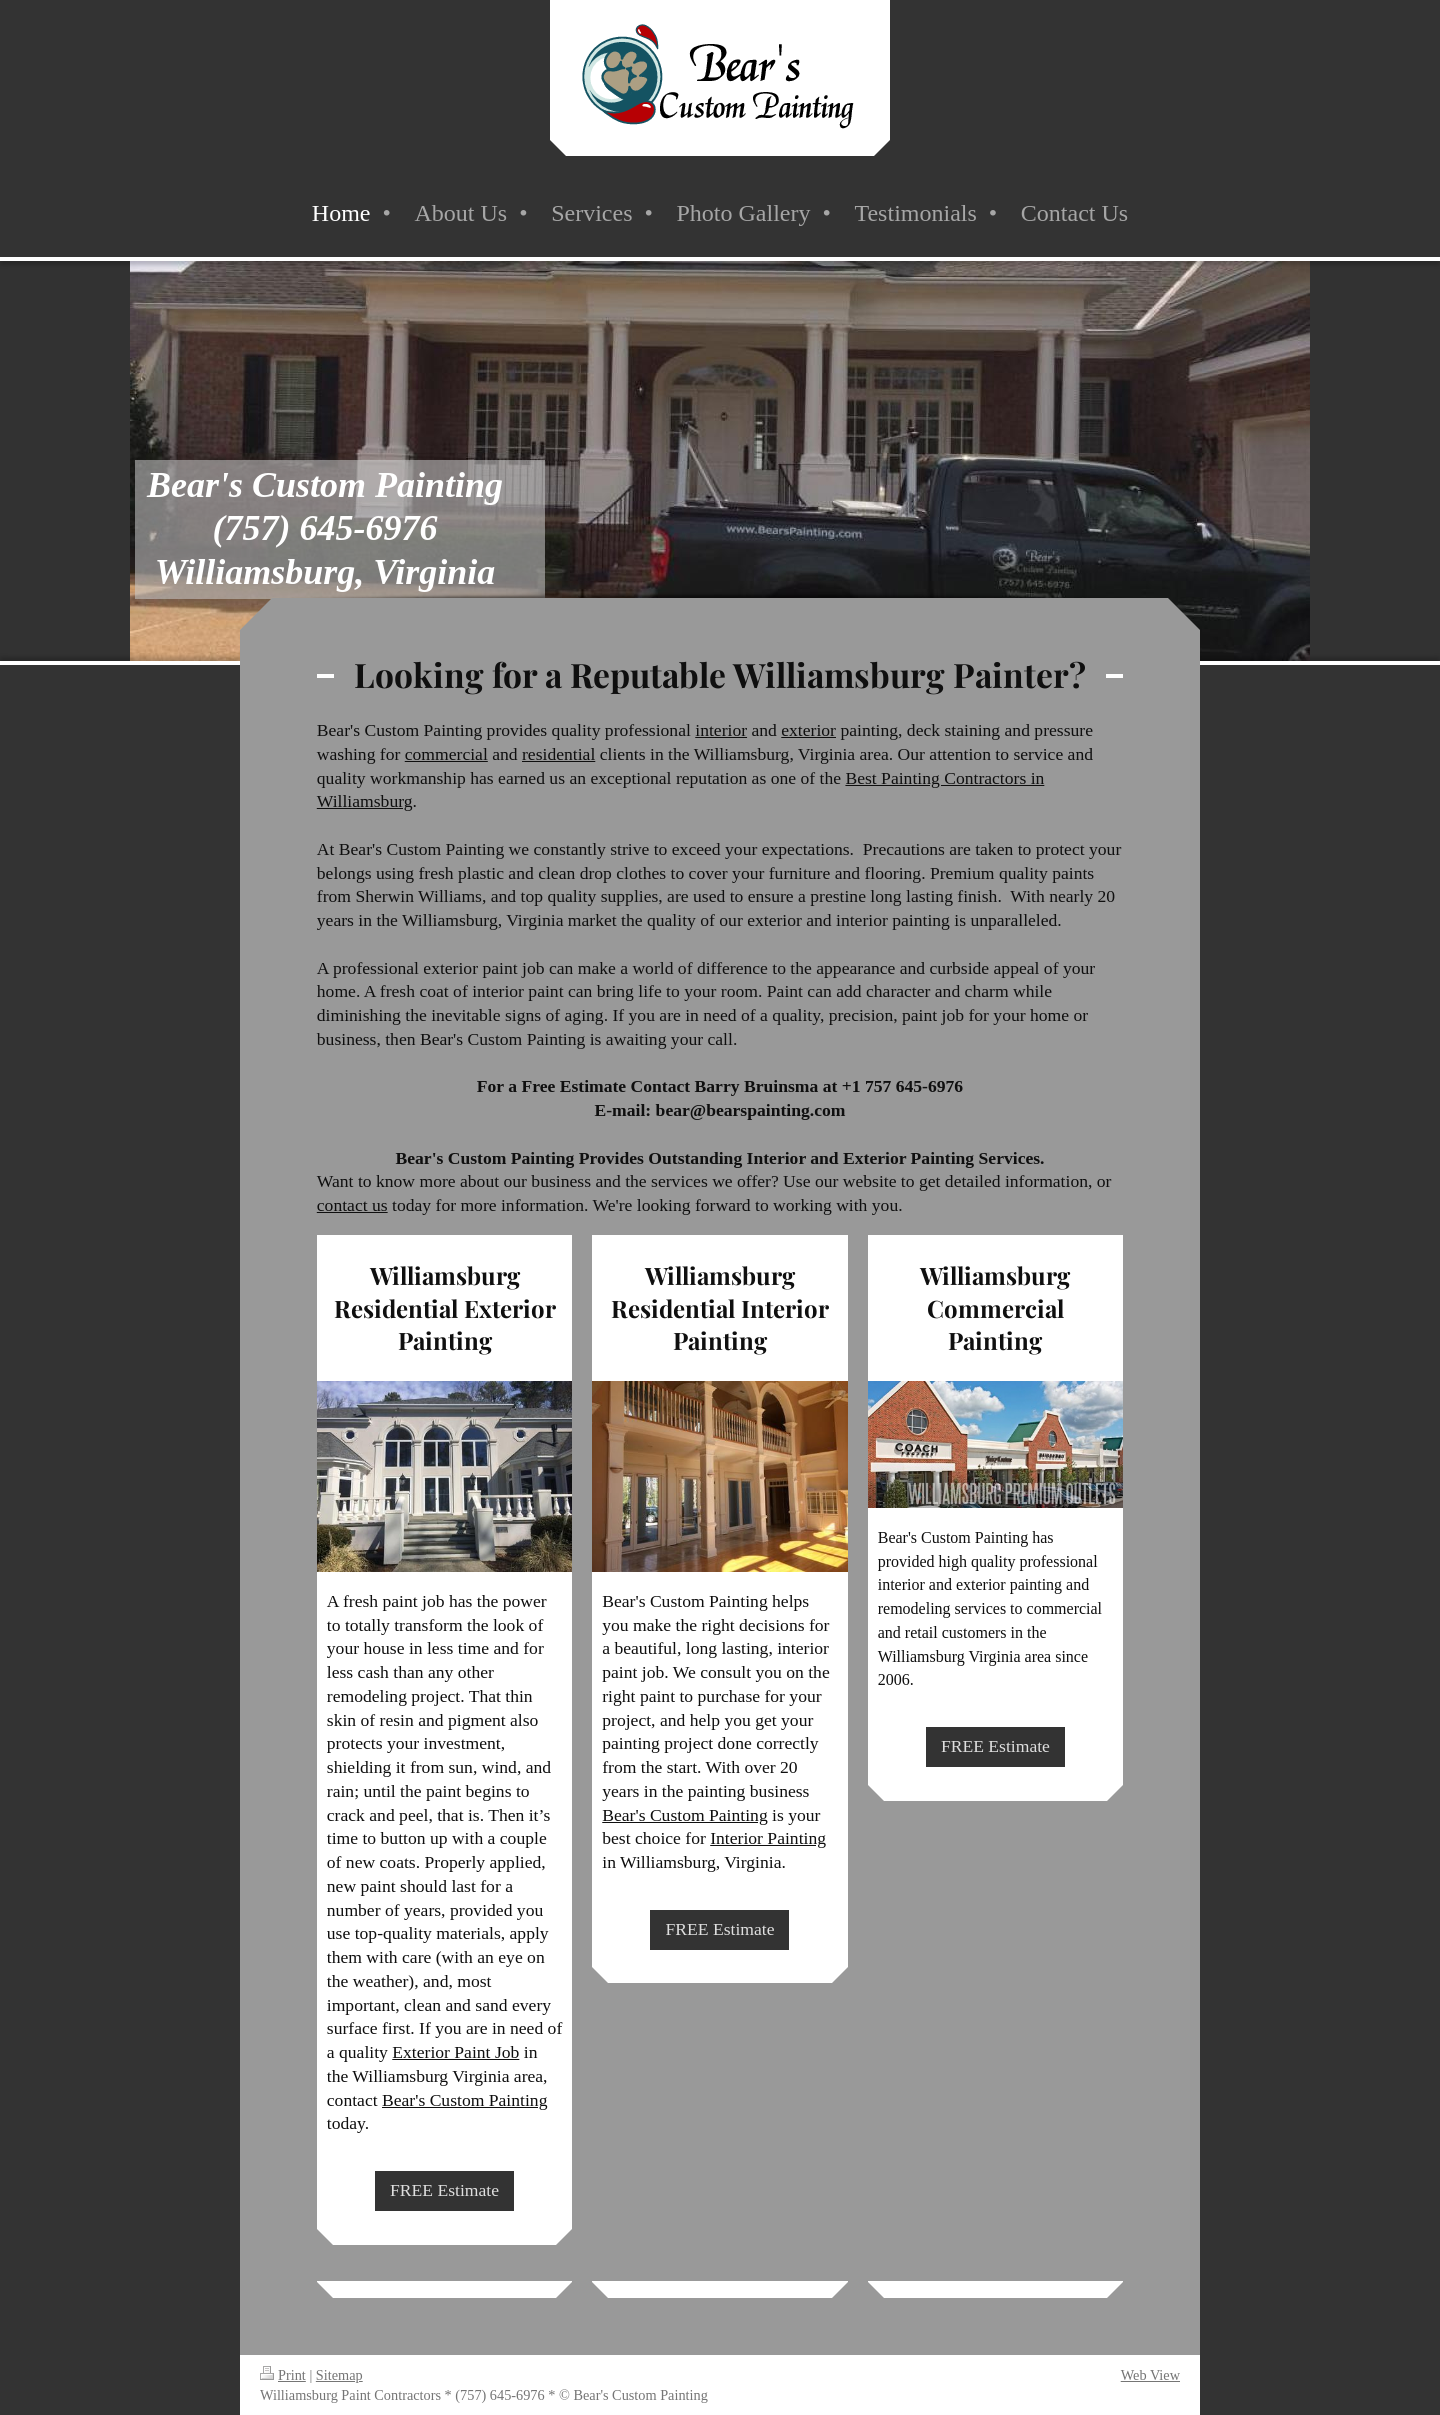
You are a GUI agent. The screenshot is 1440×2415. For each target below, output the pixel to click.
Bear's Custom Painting (464, 2100)
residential (558, 754)
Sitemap (339, 2375)
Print (283, 2375)
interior (721, 730)
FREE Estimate (444, 2190)
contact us (352, 1205)
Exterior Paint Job (455, 2052)
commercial (446, 754)
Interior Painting (768, 1838)
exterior (808, 730)
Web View (1150, 2375)
